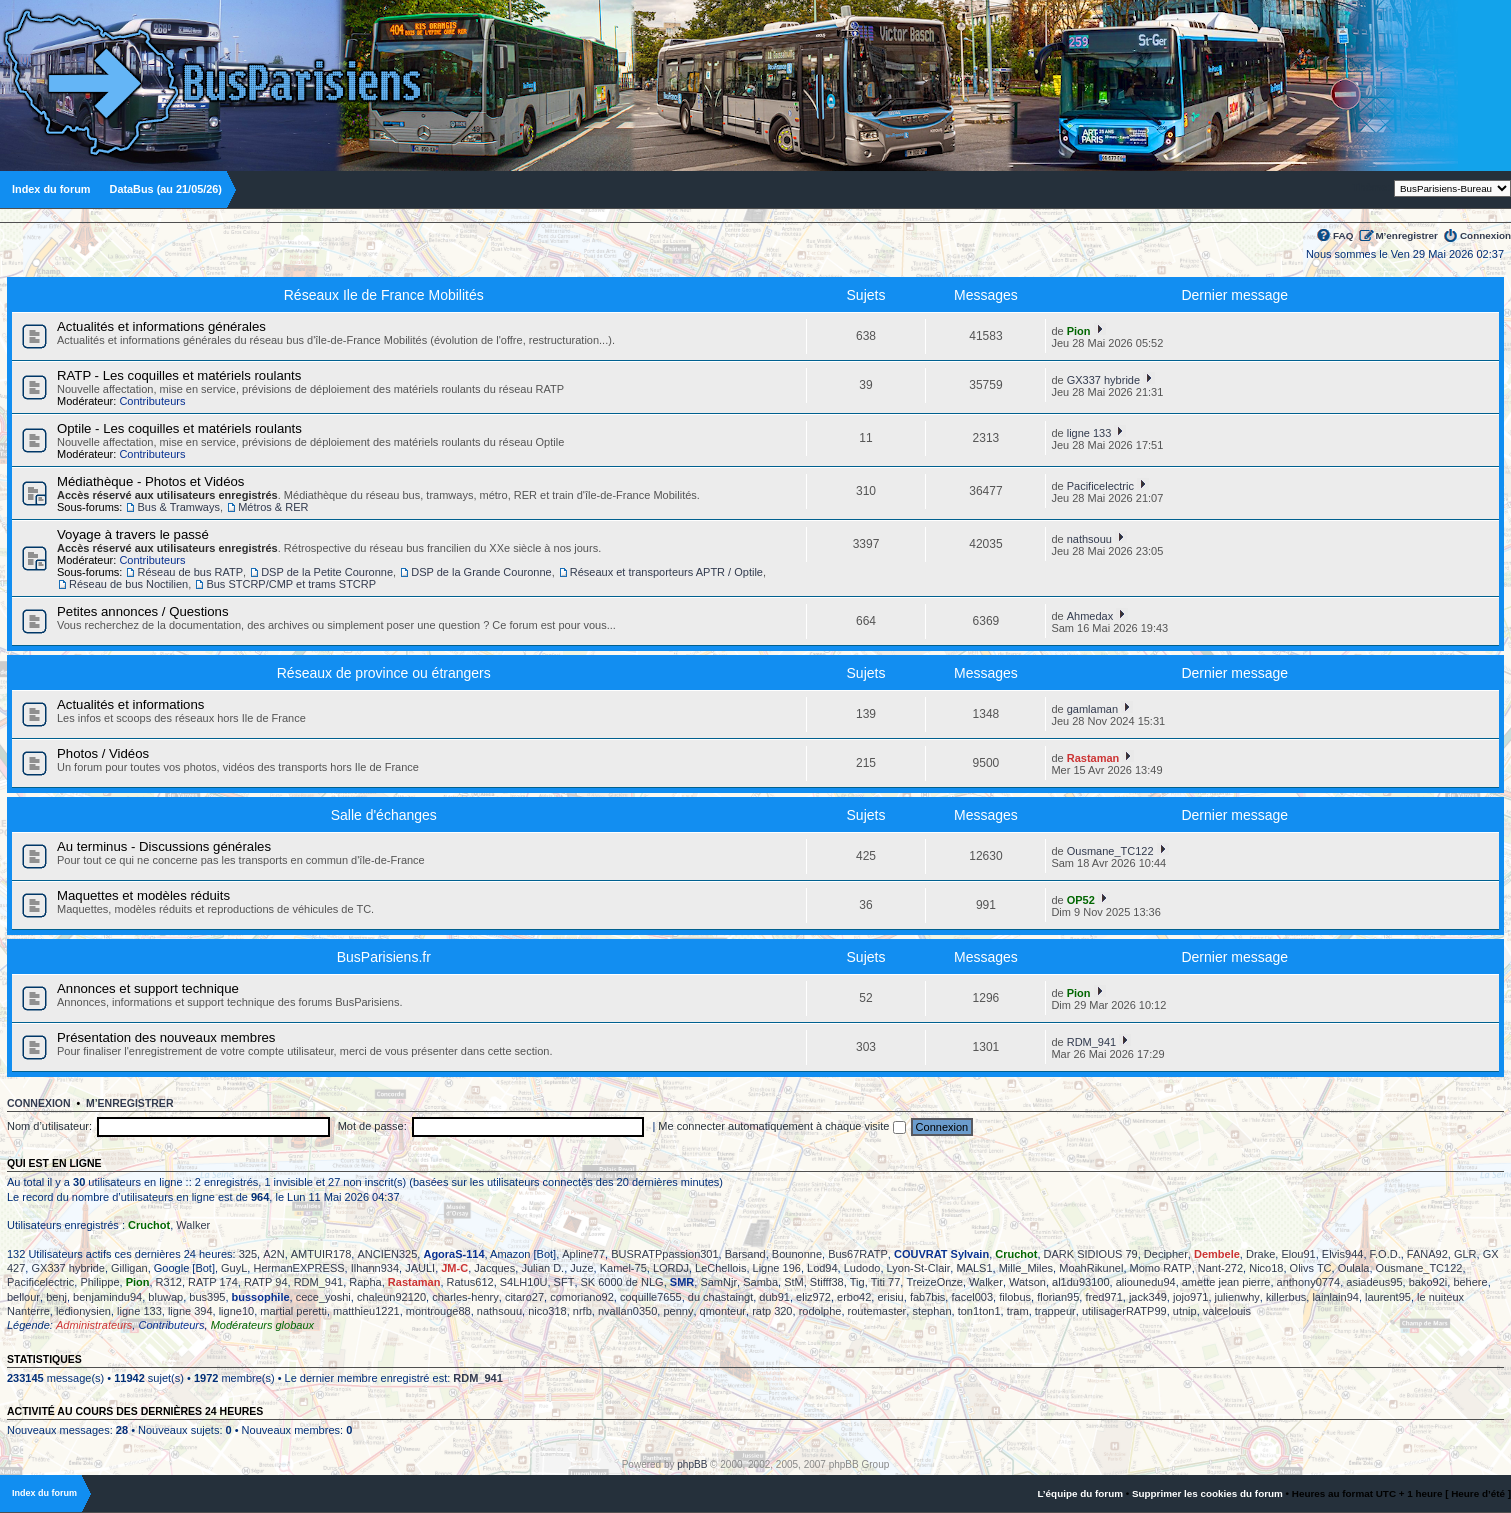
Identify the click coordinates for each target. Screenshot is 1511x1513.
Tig (857, 1282)
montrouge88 (438, 1311)
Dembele (1217, 1254)
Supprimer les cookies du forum (1207, 1493)
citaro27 (524, 1297)
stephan (931, 1311)
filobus (1015, 1297)
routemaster (877, 1311)
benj (56, 1297)
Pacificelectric (1100, 486)
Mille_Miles (1026, 1268)
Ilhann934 (375, 1268)
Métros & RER (273, 507)
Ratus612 (470, 1282)
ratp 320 (772, 1311)
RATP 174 (213, 1282)
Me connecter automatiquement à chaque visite (781, 1126)
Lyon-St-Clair (919, 1268)
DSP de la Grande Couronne (481, 572)
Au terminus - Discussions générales (164, 846)
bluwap (165, 1297)
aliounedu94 (1146, 1282)
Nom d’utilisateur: (49, 1126)
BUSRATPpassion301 (664, 1254)
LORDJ (671, 1268)
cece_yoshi (323, 1297)
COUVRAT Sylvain (941, 1254)
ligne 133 (1089, 433)
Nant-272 (1220, 1268)
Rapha (365, 1282)
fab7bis (927, 1297)
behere (1470, 1282)
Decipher (1166, 1254)
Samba (760, 1282)
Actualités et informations (130, 704)
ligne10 (236, 1311)
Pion (1079, 331)
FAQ (1343, 235)
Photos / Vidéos (103, 753)
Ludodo (862, 1268)
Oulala (1354, 1268)
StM (794, 1282)
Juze (581, 1268)
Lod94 (822, 1268)
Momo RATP (1161, 1268)
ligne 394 (190, 1311)
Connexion (1485, 235)
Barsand (745, 1254)
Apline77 (583, 1254)
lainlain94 (1335, 1297)
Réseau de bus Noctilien (128, 584)
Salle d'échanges (384, 815)
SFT (564, 1282)
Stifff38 (827, 1282)
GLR (1465, 1254)
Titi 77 (886, 1282)
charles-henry (465, 1297)
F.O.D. (1385, 1254)
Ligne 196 (777, 1268)
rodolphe (820, 1311)
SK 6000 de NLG (622, 1282)
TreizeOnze (934, 1282)
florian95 (1058, 1297)
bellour (23, 1297)
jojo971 (1190, 1297)
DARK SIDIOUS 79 (1091, 1254)
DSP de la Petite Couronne (327, 572)
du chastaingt (720, 1297)
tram (1018, 1311)
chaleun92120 (391, 1297)
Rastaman (1093, 758)
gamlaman (1092, 709)
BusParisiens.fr (384, 957)
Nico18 (1266, 1268)
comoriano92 (582, 1297)
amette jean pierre (1226, 1282)
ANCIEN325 (387, 1254)
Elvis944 (1343, 1254)
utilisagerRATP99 (1124, 1311)
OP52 (1081, 900)
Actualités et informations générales (161, 326)
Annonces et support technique (148, 988)
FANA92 (1427, 1254)
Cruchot (149, 1225)
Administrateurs (94, 1325)
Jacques (494, 1268)
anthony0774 (1309, 1282)
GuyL (234, 1268)
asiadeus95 (1374, 1282)
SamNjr (718, 1282)
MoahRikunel (1091, 1268)
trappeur (1055, 1311)
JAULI (420, 1268)
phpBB (692, 1464)
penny (678, 1311)
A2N (273, 1254)
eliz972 (813, 1297)
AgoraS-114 (453, 1254)
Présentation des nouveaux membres (166, 1037)
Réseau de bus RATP (190, 572)
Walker (193, 1225)
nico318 (547, 1311)
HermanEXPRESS (298, 1268)
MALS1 (974, 1268)
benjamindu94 (107, 1297)
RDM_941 (1092, 1042)
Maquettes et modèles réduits (143, 895)
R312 (169, 1282)
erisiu (890, 1297)
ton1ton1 (979, 1311)
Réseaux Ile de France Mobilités (384, 295)
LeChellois (720, 1268)
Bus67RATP (858, 1254)
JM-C (454, 1268)
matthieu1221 (366, 1311)
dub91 (774, 1297)
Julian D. (542, 1268)
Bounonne (797, 1254)
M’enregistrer (1406, 235)
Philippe (99, 1282)
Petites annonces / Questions (143, 611)
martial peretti (293, 1311)
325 (248, 1254)
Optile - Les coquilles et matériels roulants (179, 428)
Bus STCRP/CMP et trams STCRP (291, 584)
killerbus (1286, 1297)
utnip (1185, 1311)
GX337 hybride (1103, 380)
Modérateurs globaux (262, 1325)
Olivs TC (1311, 1268)
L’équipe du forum (1080, 1493)
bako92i (1428, 1282)
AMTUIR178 (321, 1254)
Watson (1027, 1282)
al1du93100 (1081, 1282)
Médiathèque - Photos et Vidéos (150, 481)
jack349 (1148, 1297)
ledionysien (83, 1311)
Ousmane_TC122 (1110, 851)
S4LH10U (524, 1282)
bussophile (261, 1297)
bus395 (207, 1297)
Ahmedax (1090, 616)
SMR (682, 1282)
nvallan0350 (627, 1311)
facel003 (972, 1297)
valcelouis (1227, 1311)
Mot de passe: (372, 1126)
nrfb (582, 1311)
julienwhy (1237, 1297)
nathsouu (1089, 539)
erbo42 (854, 1297)
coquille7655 (651, 1297)
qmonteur (723, 1311)
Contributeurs (152, 401)
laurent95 (1388, 1297)
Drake (1260, 1254)
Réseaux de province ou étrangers (384, 673)
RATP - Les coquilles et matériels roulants (179, 375)
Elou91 (1298, 1254)
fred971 (1103, 1297)
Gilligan (129, 1268)
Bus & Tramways (178, 507)
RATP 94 (266, 1282)
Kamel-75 (623, 1268)
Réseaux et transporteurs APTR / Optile (666, 572)
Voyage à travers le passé (133, 534)
